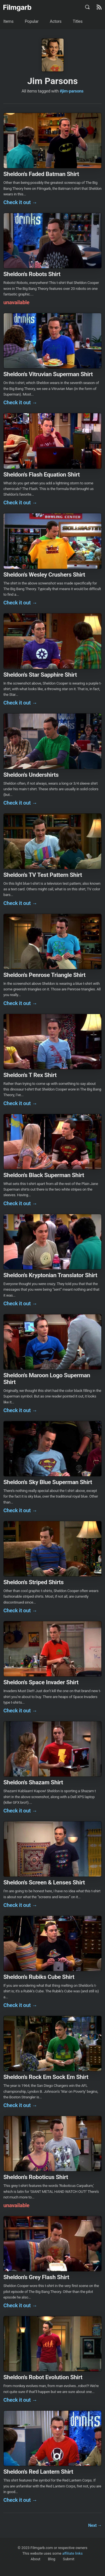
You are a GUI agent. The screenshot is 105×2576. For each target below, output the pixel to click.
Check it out (20, 202)
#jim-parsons (71, 91)
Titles (78, 21)
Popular (31, 21)
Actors (56, 21)
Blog (51, 2559)
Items (8, 21)
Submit (68, 2559)
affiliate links (72, 2553)
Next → (95, 2525)
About (35, 2559)
